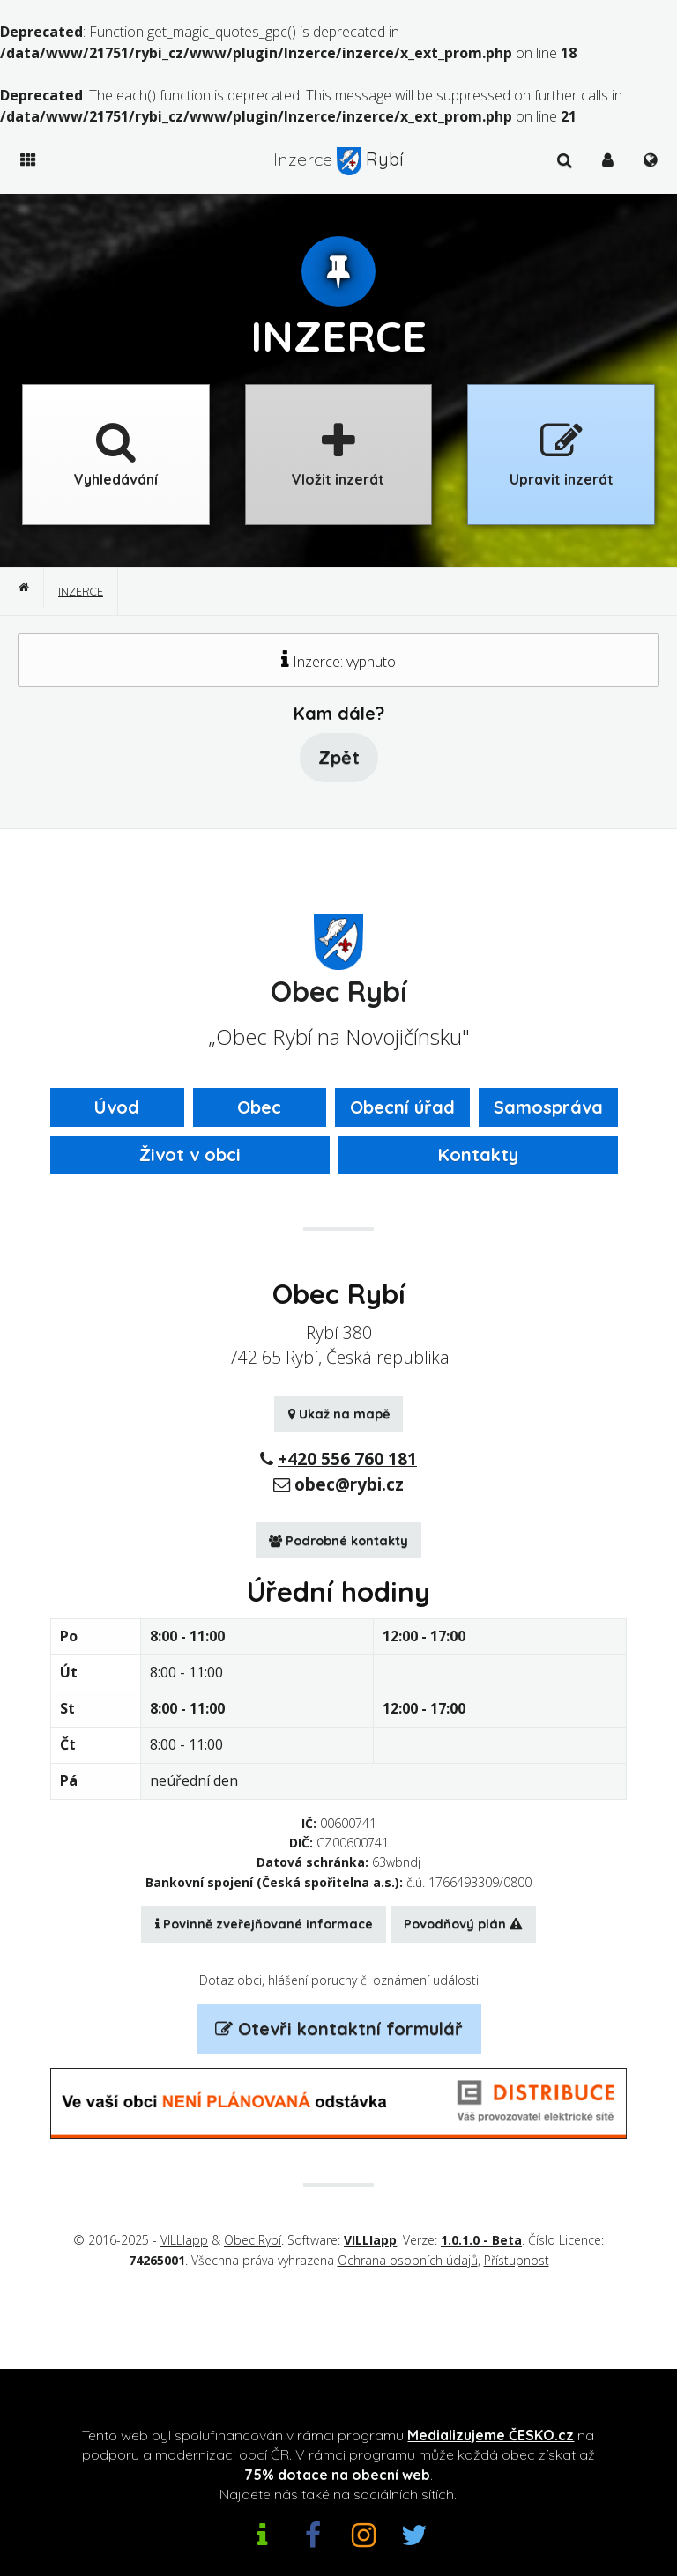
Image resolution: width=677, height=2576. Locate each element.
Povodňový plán (463, 1924)
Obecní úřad (402, 1107)
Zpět (339, 757)
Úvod (116, 1107)
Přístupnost (516, 2260)
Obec (259, 1107)
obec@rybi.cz (349, 1484)
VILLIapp (184, 2240)
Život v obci (190, 1155)
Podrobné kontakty (338, 1541)
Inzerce (80, 591)
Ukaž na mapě (339, 1414)
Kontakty (478, 1155)
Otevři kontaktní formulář (339, 2028)
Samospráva (548, 1107)
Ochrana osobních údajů (408, 2260)
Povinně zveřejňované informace (264, 1924)
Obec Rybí (252, 2240)
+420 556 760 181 (347, 1458)
